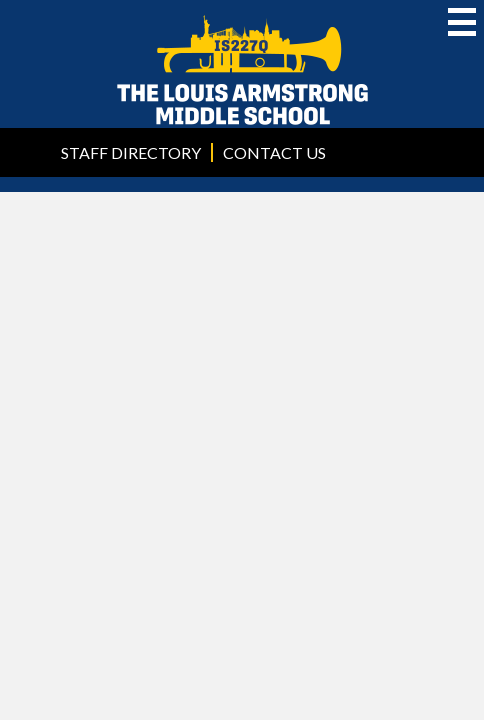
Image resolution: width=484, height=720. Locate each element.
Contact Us (274, 152)
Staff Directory (131, 152)
